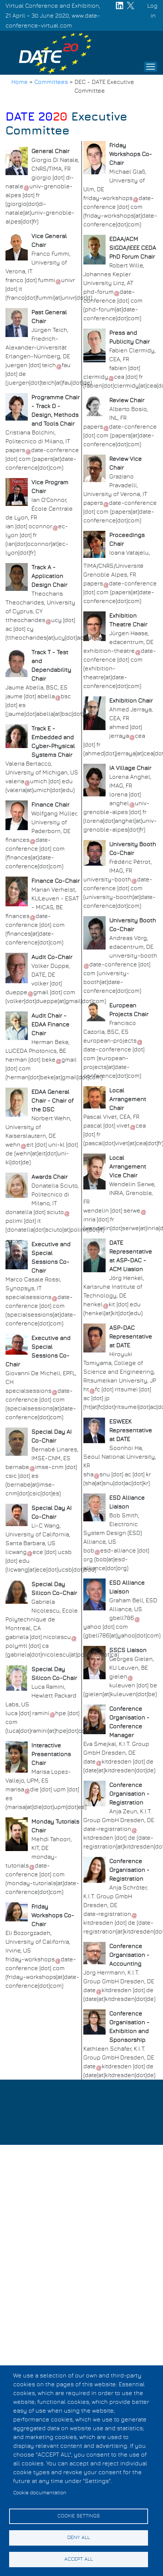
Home (19, 82)
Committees (51, 82)
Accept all (78, 2559)
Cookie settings (78, 2515)
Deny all (78, 2537)
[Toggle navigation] (150, 67)
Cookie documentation (40, 2492)
